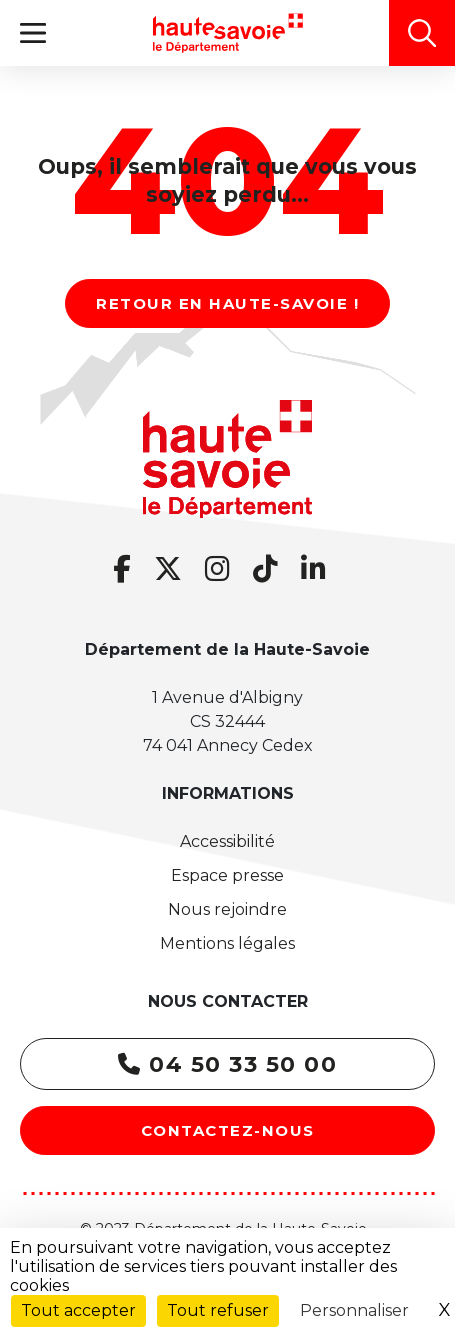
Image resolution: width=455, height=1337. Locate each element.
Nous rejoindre (227, 909)
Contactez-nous (228, 1130)
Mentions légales (227, 943)
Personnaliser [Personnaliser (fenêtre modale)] (354, 1310)
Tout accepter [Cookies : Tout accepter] (78, 1310)
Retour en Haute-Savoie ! (227, 303)
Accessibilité (227, 841)
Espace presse (227, 875)
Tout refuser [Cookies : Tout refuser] (218, 1310)
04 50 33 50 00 (227, 1064)
